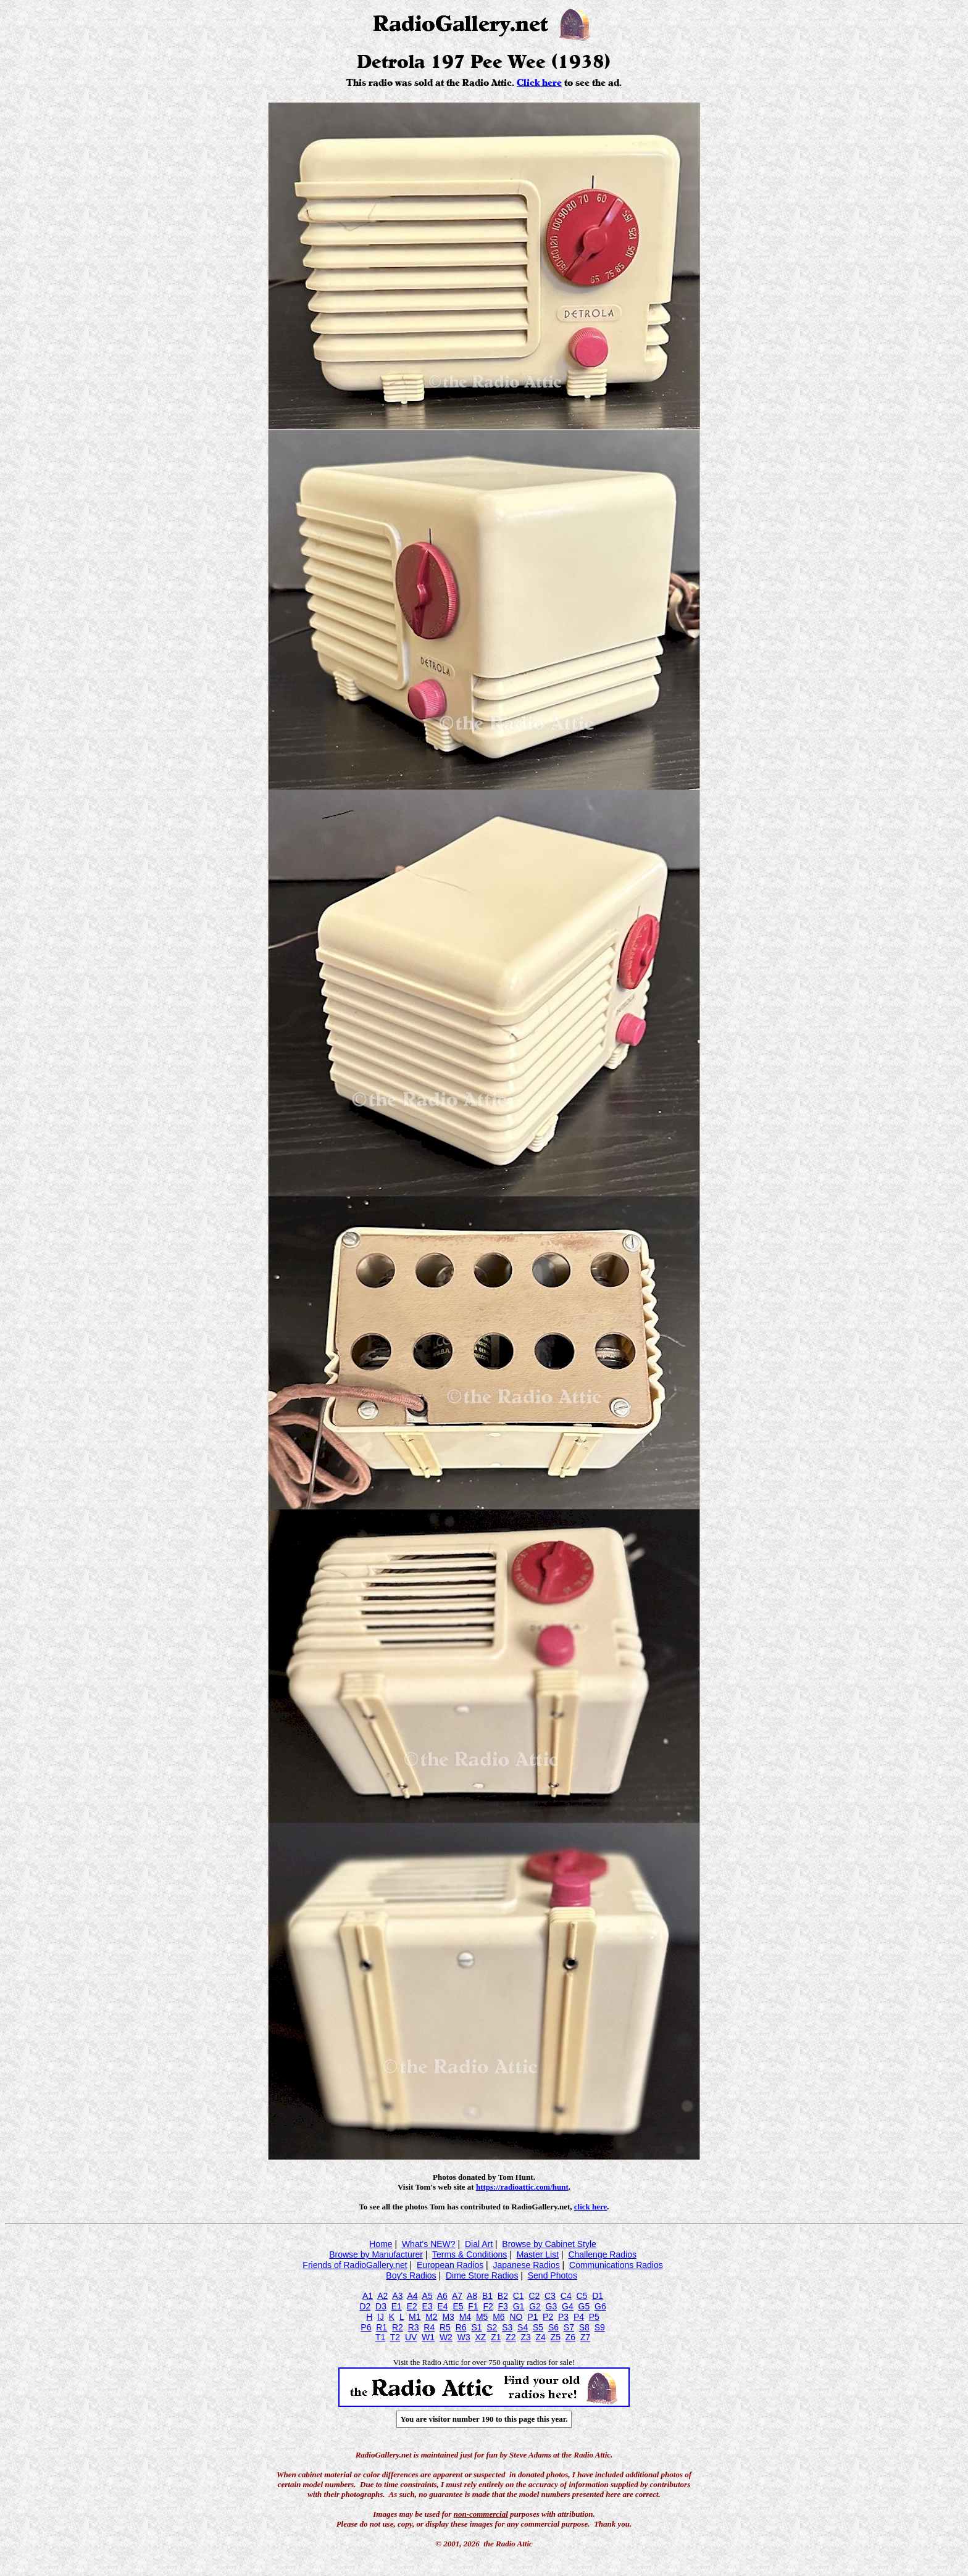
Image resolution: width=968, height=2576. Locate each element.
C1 (518, 2296)
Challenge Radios (602, 2254)
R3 (413, 2327)
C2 (534, 2296)
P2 (548, 2317)
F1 (473, 2306)
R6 (461, 2327)
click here (590, 2206)
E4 (442, 2306)
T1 (380, 2337)
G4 (568, 2306)
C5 (581, 2296)
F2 (488, 2306)
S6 (553, 2327)
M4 (465, 2317)
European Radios (450, 2265)
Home (380, 2244)
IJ (380, 2317)
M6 (498, 2317)
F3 (503, 2306)
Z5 (556, 2337)
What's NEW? (429, 2244)
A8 (472, 2296)
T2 (395, 2337)
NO (515, 2317)
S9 (600, 2327)
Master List (538, 2254)
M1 (414, 2317)
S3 (507, 2327)
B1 (487, 2296)
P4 (579, 2317)
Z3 (525, 2337)
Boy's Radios (411, 2275)
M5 (482, 2317)
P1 (532, 2317)
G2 (535, 2306)
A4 (412, 2296)
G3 (551, 2306)
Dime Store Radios (482, 2275)
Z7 (585, 2337)
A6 (442, 2296)
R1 (381, 2327)
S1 (476, 2327)
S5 (538, 2327)
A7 (457, 2296)
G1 (519, 2306)
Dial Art (479, 2244)
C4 (566, 2296)
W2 (446, 2337)
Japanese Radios (526, 2265)
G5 (584, 2306)
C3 (550, 2296)
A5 (427, 2296)
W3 (463, 2337)
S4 (522, 2327)
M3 (448, 2317)
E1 (396, 2306)
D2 (364, 2306)
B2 (503, 2296)
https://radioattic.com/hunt (522, 2187)
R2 (397, 2327)
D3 (380, 2306)
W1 (428, 2337)
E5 (458, 2306)
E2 (412, 2306)
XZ (480, 2337)
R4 (429, 2327)
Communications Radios (616, 2265)
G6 (600, 2306)
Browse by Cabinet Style (549, 2244)
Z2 (510, 2337)
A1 (367, 2296)
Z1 (496, 2337)
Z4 (541, 2337)
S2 (491, 2327)
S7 (569, 2327)
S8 (584, 2327)
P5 (594, 2317)
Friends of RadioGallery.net (354, 2265)
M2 (431, 2317)
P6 (366, 2327)
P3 (563, 2317)
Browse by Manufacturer (376, 2254)
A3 (397, 2296)
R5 (445, 2327)
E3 (427, 2306)
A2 (382, 2296)
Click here (539, 82)
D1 (597, 2296)
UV (411, 2337)
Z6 (570, 2337)
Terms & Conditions (469, 2254)
